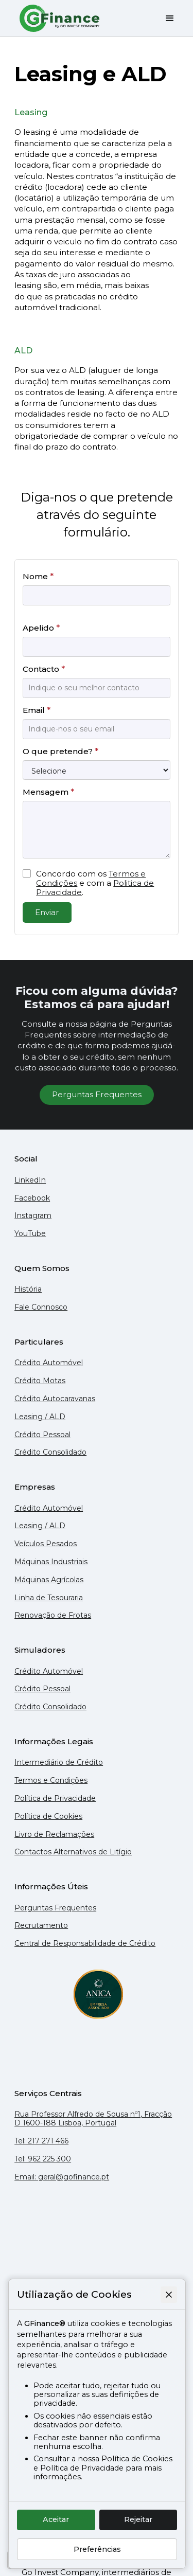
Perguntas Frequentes (97, 1094)
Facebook (32, 1198)
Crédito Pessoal (42, 1434)
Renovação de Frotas (52, 1615)
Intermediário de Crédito (58, 1762)
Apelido (41, 628)
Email (36, 710)
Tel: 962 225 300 (42, 2159)
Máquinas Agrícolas (48, 1580)
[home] (58, 18)
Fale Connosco (40, 1307)
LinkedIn (30, 1180)
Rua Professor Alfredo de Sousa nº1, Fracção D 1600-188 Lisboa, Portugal (93, 2118)
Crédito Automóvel (48, 1362)
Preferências (97, 2549)
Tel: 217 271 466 (41, 2141)
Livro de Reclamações (54, 1834)
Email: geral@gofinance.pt (61, 2177)
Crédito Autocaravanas (54, 1398)
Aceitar (56, 2519)
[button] (166, 18)
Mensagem (48, 792)
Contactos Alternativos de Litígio (73, 1852)
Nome (38, 576)
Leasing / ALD (39, 1416)
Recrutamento (41, 1925)
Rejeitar (138, 2519)
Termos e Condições (50, 1780)
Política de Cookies (48, 1816)
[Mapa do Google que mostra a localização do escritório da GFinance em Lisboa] (96, 2238)
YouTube (30, 1233)
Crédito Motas (39, 1380)
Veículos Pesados (45, 1544)
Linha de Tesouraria (48, 1598)
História (28, 1289)
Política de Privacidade (55, 1798)
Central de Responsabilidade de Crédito (84, 1943)
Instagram (32, 1215)
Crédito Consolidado (50, 1452)
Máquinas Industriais (50, 1562)
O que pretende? (60, 751)
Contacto (44, 669)
